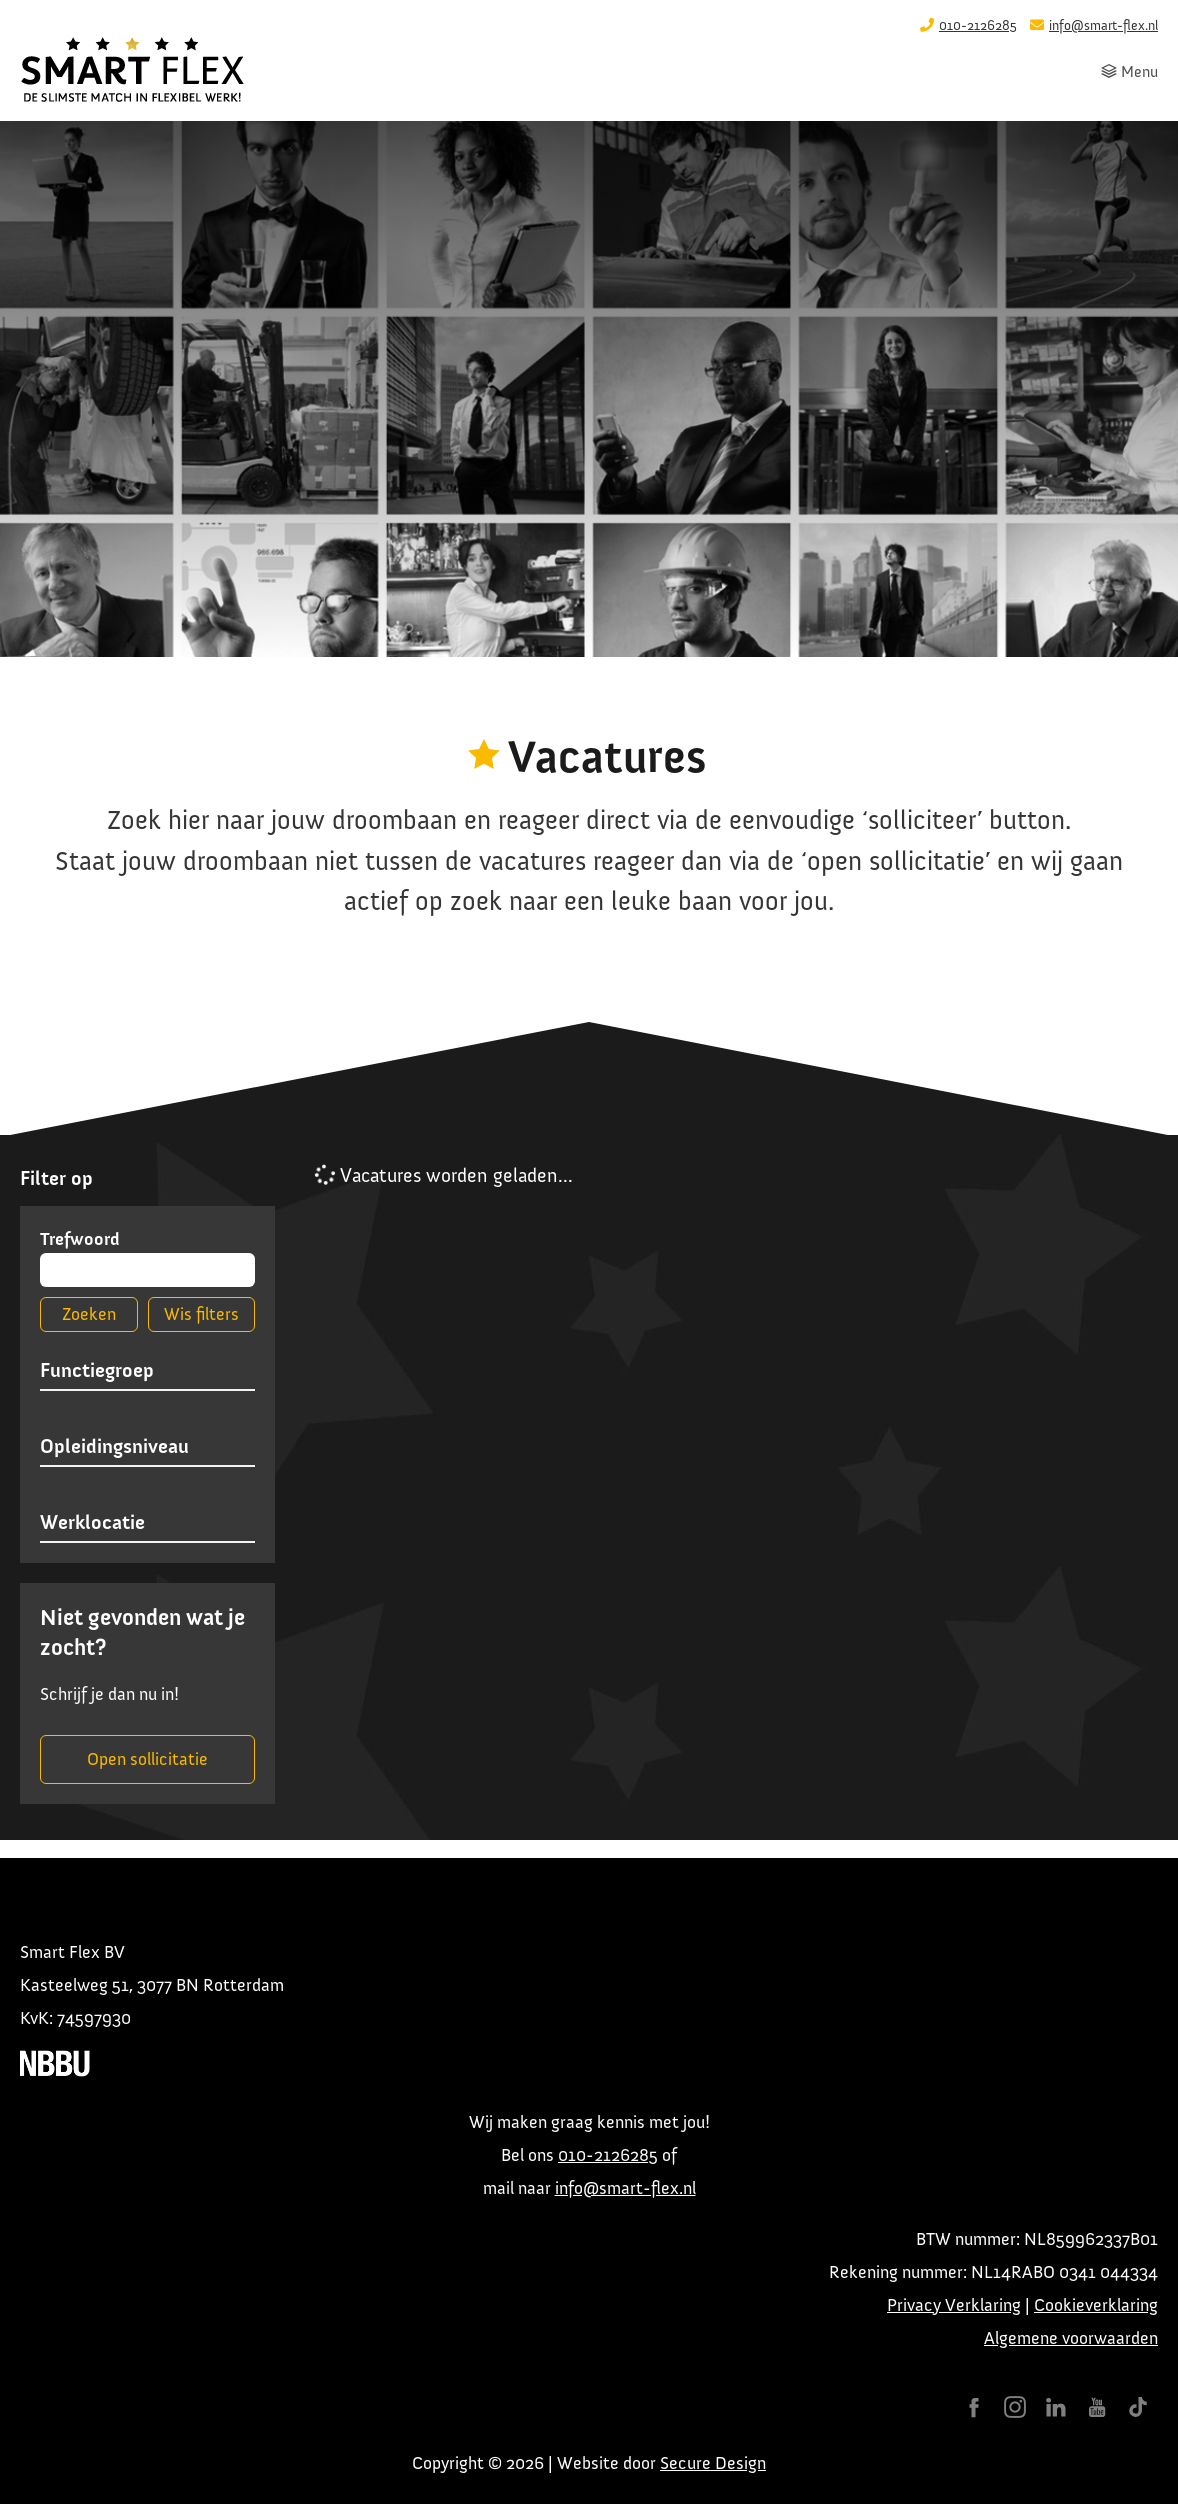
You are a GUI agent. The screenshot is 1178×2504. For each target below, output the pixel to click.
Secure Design (713, 2463)
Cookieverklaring (1096, 2305)
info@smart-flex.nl (625, 2188)
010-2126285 (608, 2155)
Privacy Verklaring (954, 2305)
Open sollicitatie (147, 1759)
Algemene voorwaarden (1071, 2338)
